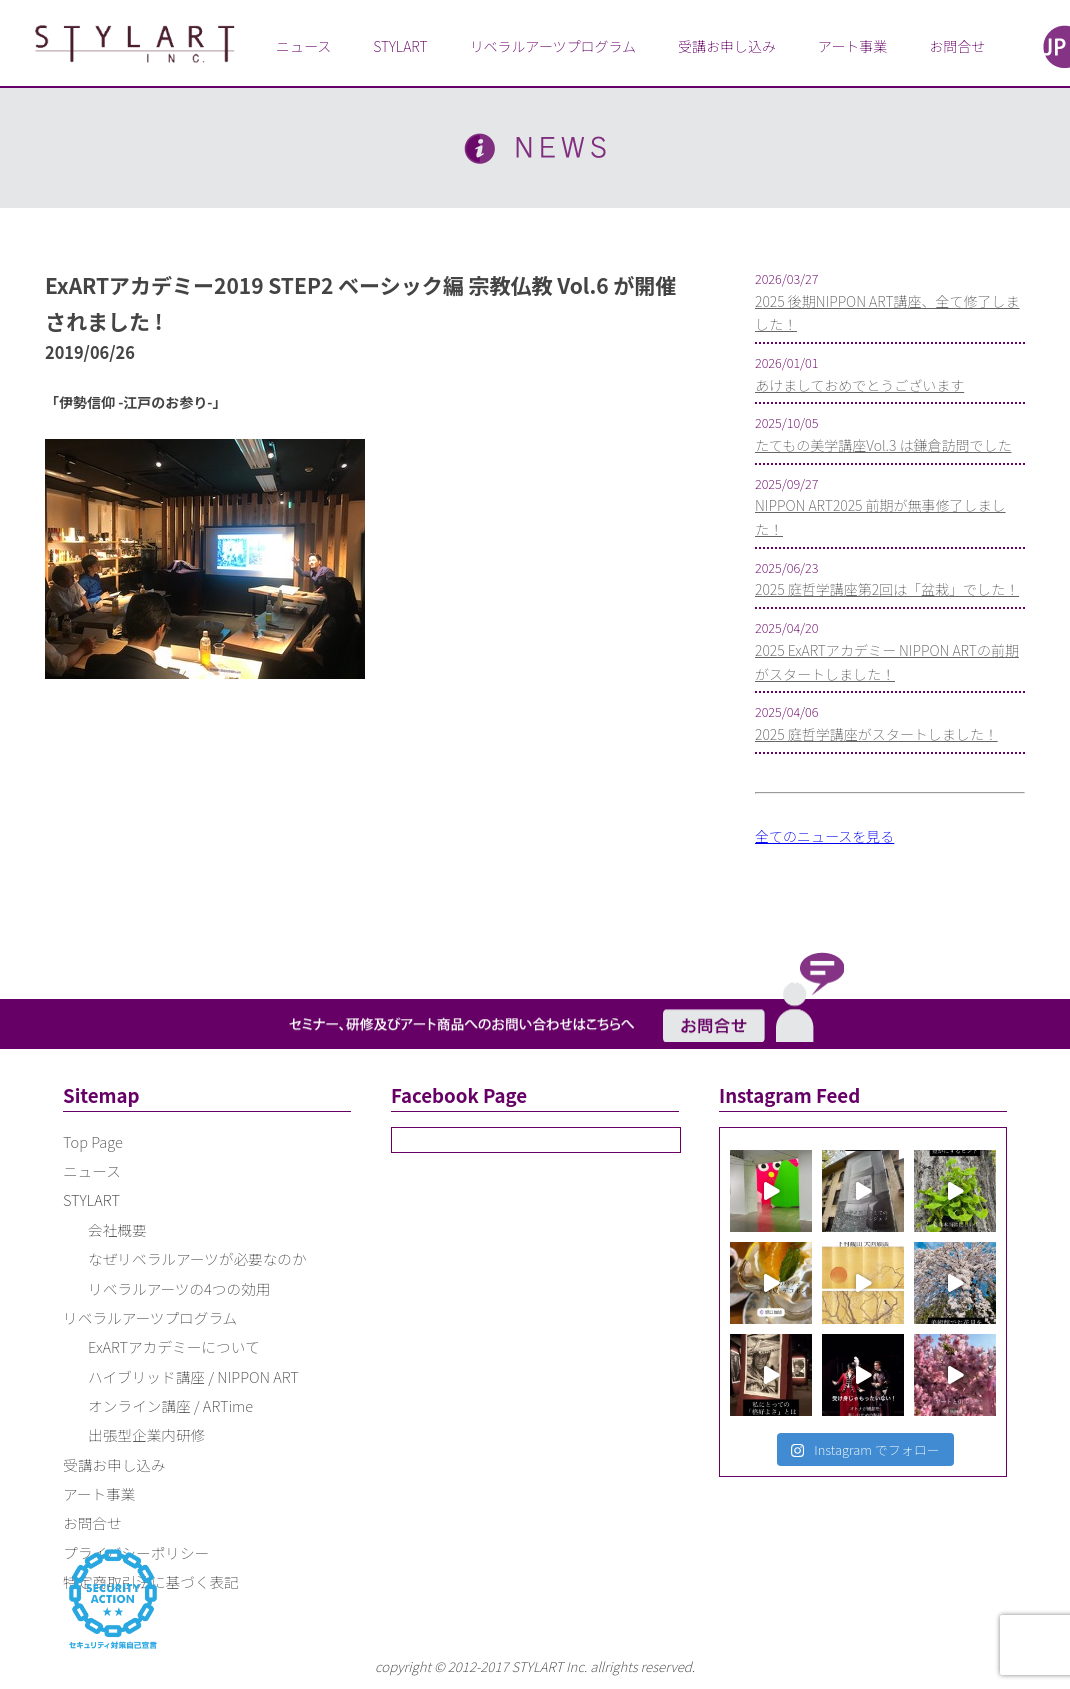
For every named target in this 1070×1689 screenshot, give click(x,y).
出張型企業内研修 (146, 1434)
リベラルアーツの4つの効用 (179, 1288)
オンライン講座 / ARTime (170, 1405)
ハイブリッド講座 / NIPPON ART (193, 1376)
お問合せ (957, 46)
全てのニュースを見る (824, 836)
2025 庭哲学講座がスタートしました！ (876, 734)
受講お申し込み (727, 46)
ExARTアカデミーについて (174, 1346)
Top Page (93, 1141)
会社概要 (117, 1229)
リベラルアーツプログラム (553, 46)
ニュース (303, 46)
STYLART (400, 46)
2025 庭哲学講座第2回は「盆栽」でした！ (887, 589)
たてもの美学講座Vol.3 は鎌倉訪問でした (883, 445)
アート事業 (852, 46)
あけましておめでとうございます (859, 385)
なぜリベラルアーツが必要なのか (197, 1258)
